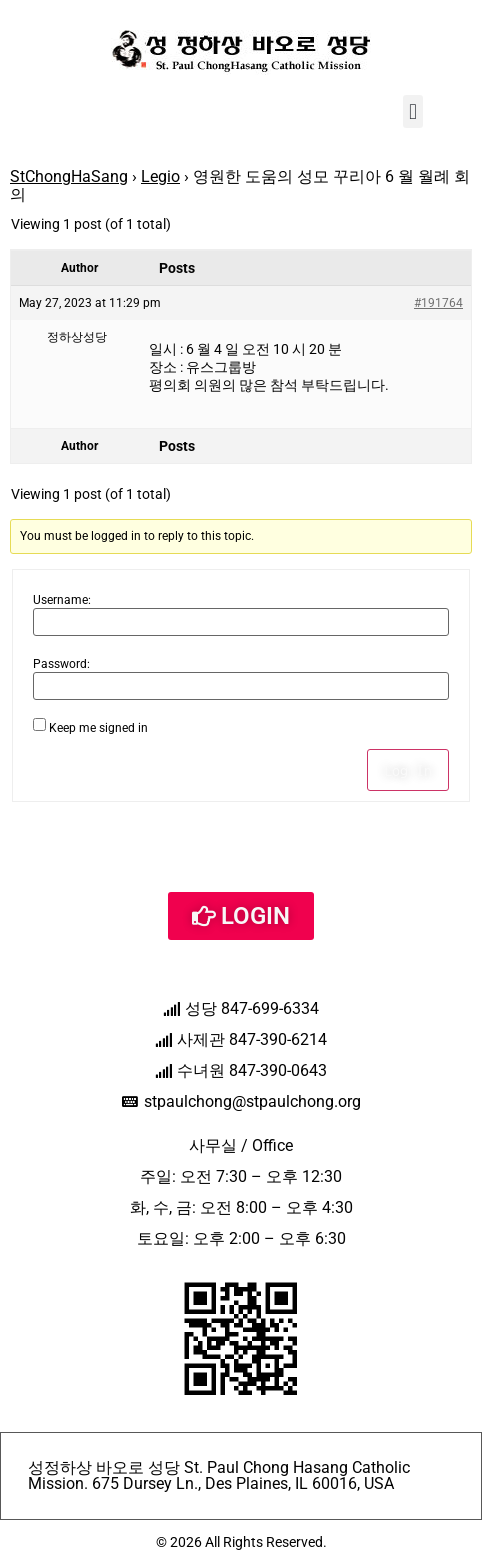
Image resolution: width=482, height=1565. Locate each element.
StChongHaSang (69, 176)
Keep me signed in (98, 728)
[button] (412, 111)
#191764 (438, 303)
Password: (61, 664)
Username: (62, 600)
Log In (408, 770)
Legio (160, 176)
